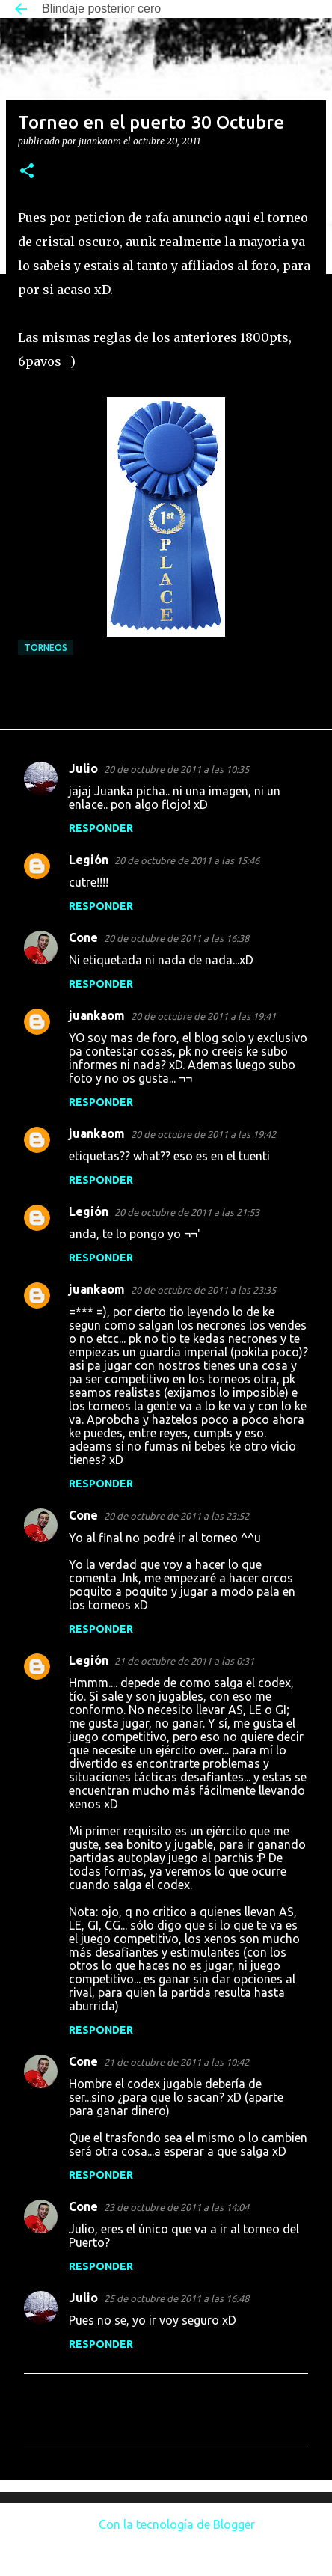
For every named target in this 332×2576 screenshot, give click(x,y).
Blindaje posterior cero (101, 8)
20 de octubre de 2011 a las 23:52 (176, 1516)
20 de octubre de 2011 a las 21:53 (186, 1212)
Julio (83, 768)
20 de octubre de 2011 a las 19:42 (203, 1134)
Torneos (45, 647)
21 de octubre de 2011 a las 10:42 (176, 2062)
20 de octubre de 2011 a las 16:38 (176, 938)
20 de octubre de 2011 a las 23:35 (203, 1290)
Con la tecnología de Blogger (166, 2524)
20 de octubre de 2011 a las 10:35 (176, 769)
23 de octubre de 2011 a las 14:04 (176, 2207)
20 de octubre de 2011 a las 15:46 (186, 860)
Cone (83, 937)
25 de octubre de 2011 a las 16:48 (176, 2298)
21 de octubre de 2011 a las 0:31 (184, 1661)
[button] (27, 172)
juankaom (97, 1015)
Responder (101, 828)
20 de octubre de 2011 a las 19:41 (203, 1016)
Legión (88, 859)
